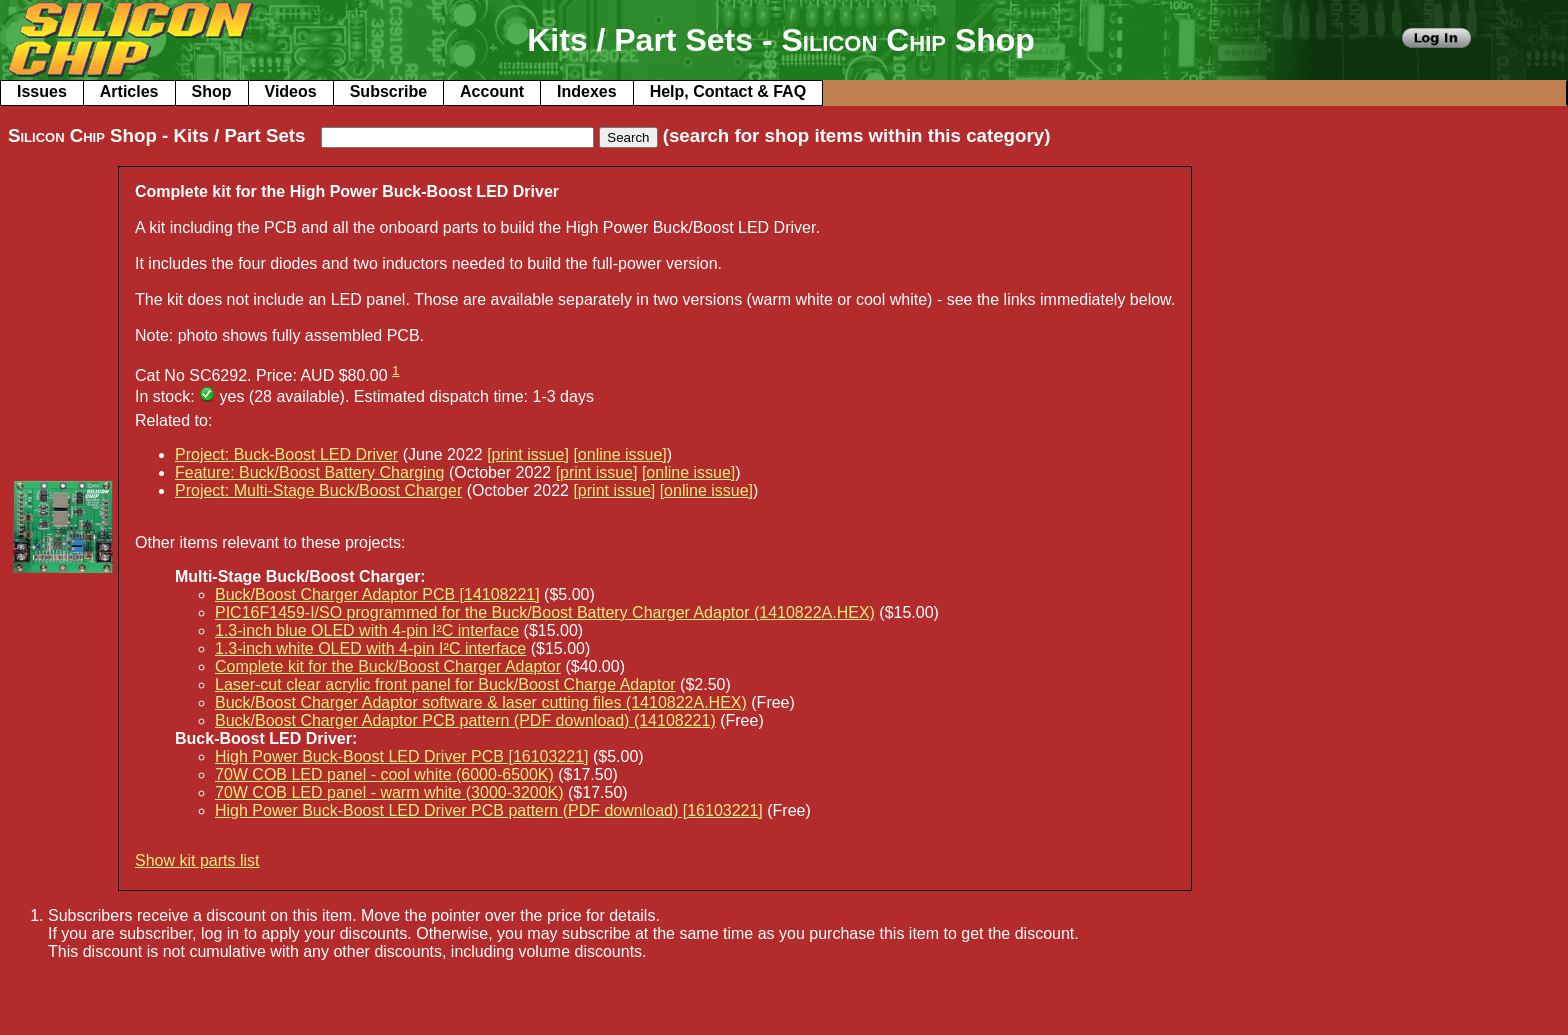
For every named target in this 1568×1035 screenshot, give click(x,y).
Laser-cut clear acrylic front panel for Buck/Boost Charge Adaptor (445, 684)
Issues (42, 91)
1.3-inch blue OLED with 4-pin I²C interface (367, 630)
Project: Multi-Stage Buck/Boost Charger (318, 490)
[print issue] (528, 454)
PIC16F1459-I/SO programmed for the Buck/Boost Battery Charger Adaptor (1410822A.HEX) (545, 612)
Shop (212, 91)
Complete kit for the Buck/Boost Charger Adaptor (388, 666)
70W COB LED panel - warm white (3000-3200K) (389, 792)
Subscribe (388, 91)
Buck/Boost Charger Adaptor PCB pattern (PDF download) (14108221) (465, 720)
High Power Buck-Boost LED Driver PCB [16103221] (402, 756)
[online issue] (619, 454)
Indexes (587, 91)
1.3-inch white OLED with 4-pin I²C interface (370, 648)
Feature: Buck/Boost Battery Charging (309, 472)
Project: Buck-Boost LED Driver (286, 454)
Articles (129, 91)
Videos (291, 91)
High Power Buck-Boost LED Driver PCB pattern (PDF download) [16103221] (489, 810)
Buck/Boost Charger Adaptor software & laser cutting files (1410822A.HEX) (481, 702)
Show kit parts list (197, 860)
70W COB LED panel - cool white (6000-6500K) (384, 774)
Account (492, 91)
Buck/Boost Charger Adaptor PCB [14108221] (377, 594)
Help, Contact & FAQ (728, 91)
